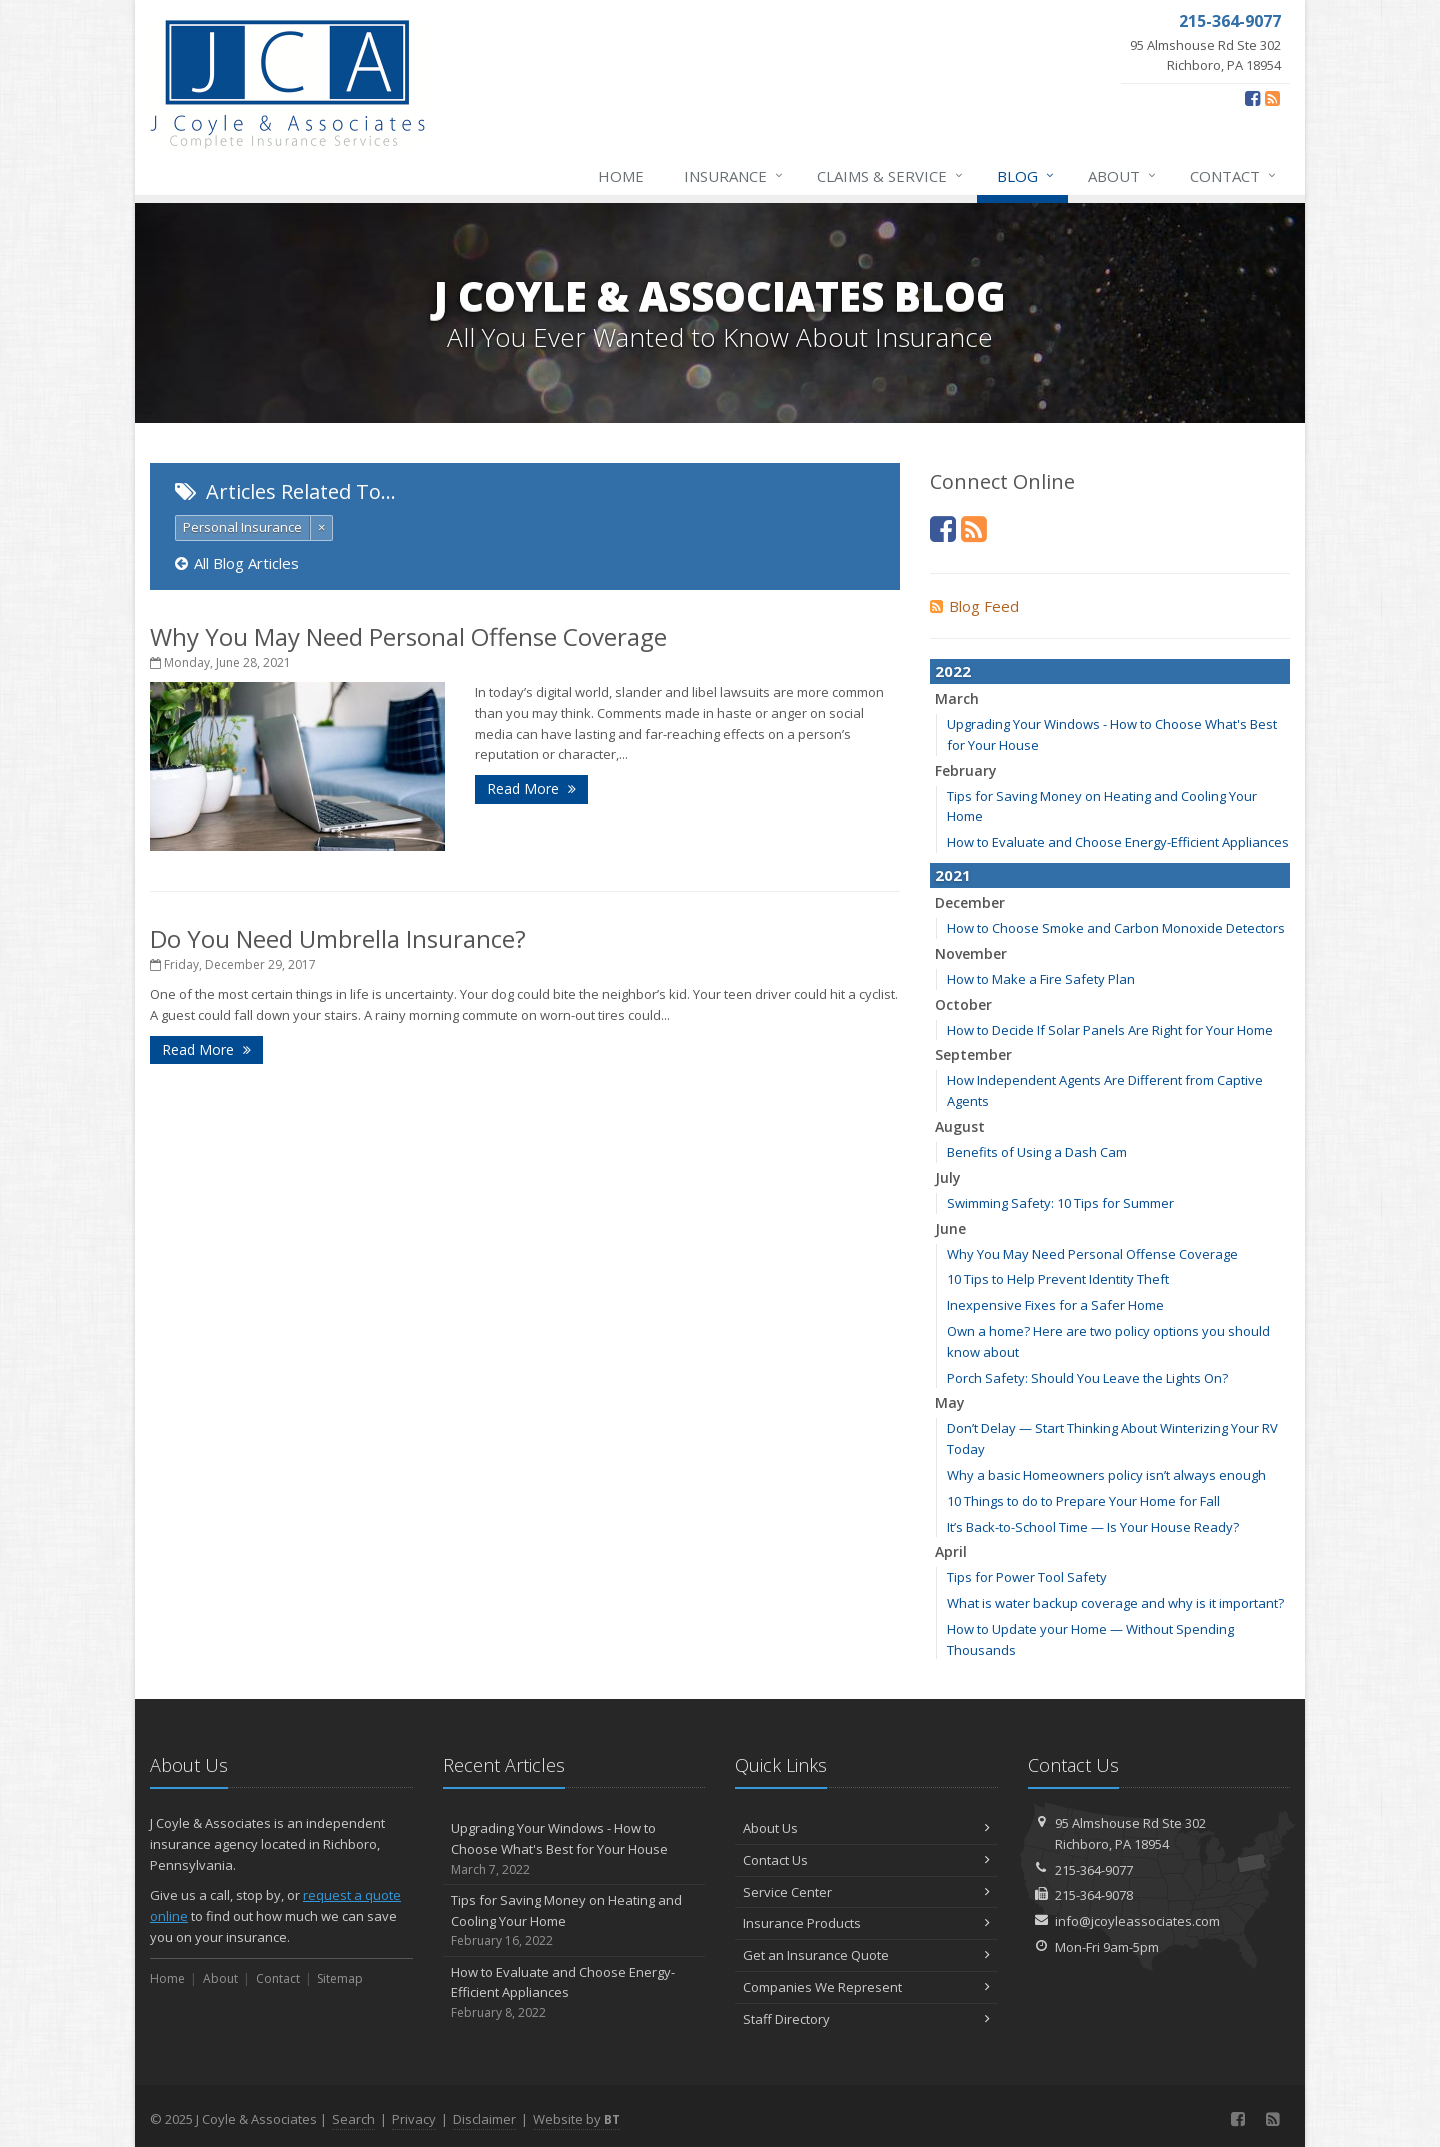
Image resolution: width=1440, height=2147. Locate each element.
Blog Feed (974, 606)
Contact (1234, 176)
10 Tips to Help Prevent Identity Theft (1058, 1279)
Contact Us (866, 1860)
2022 (953, 671)
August (960, 1126)
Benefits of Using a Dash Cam (1037, 1152)
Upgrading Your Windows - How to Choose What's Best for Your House (574, 1849)
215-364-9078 (1094, 1895)
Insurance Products (866, 1923)
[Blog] (1272, 98)
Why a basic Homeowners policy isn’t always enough (1106, 1475)
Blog (1026, 176)
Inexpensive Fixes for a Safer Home (1055, 1305)
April (951, 1551)
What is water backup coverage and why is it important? (1115, 1603)
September (973, 1054)
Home (621, 176)
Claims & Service (891, 176)
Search (353, 2119)
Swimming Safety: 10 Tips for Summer (1060, 1203)
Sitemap (340, 1978)
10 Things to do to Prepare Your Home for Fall (1083, 1501)
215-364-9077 (1094, 1870)
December (970, 902)
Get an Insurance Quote (866, 1955)
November (971, 953)
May (950, 1402)
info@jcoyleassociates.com (1137, 1921)
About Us (866, 1828)
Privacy (414, 2119)
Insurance (734, 176)
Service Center (866, 1892)
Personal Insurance (242, 527)
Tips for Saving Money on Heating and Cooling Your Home (574, 1921)
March (957, 698)
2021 (953, 875)
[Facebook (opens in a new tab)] (1252, 98)
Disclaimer (484, 2119)
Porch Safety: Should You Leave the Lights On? (1087, 1378)
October (963, 1004)
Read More (531, 788)
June (950, 1228)
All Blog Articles (237, 563)
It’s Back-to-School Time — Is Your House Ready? (1093, 1527)
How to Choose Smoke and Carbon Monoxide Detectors (1116, 928)
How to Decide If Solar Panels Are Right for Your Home (1110, 1030)
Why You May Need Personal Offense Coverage (408, 636)
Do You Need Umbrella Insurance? (338, 938)
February (966, 770)
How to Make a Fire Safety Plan (1041, 979)
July (948, 1177)
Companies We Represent (866, 1987)
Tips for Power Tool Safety (1027, 1577)
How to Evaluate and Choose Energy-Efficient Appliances (1118, 842)
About (1123, 176)
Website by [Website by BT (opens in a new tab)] (576, 2119)
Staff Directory (866, 2019)
